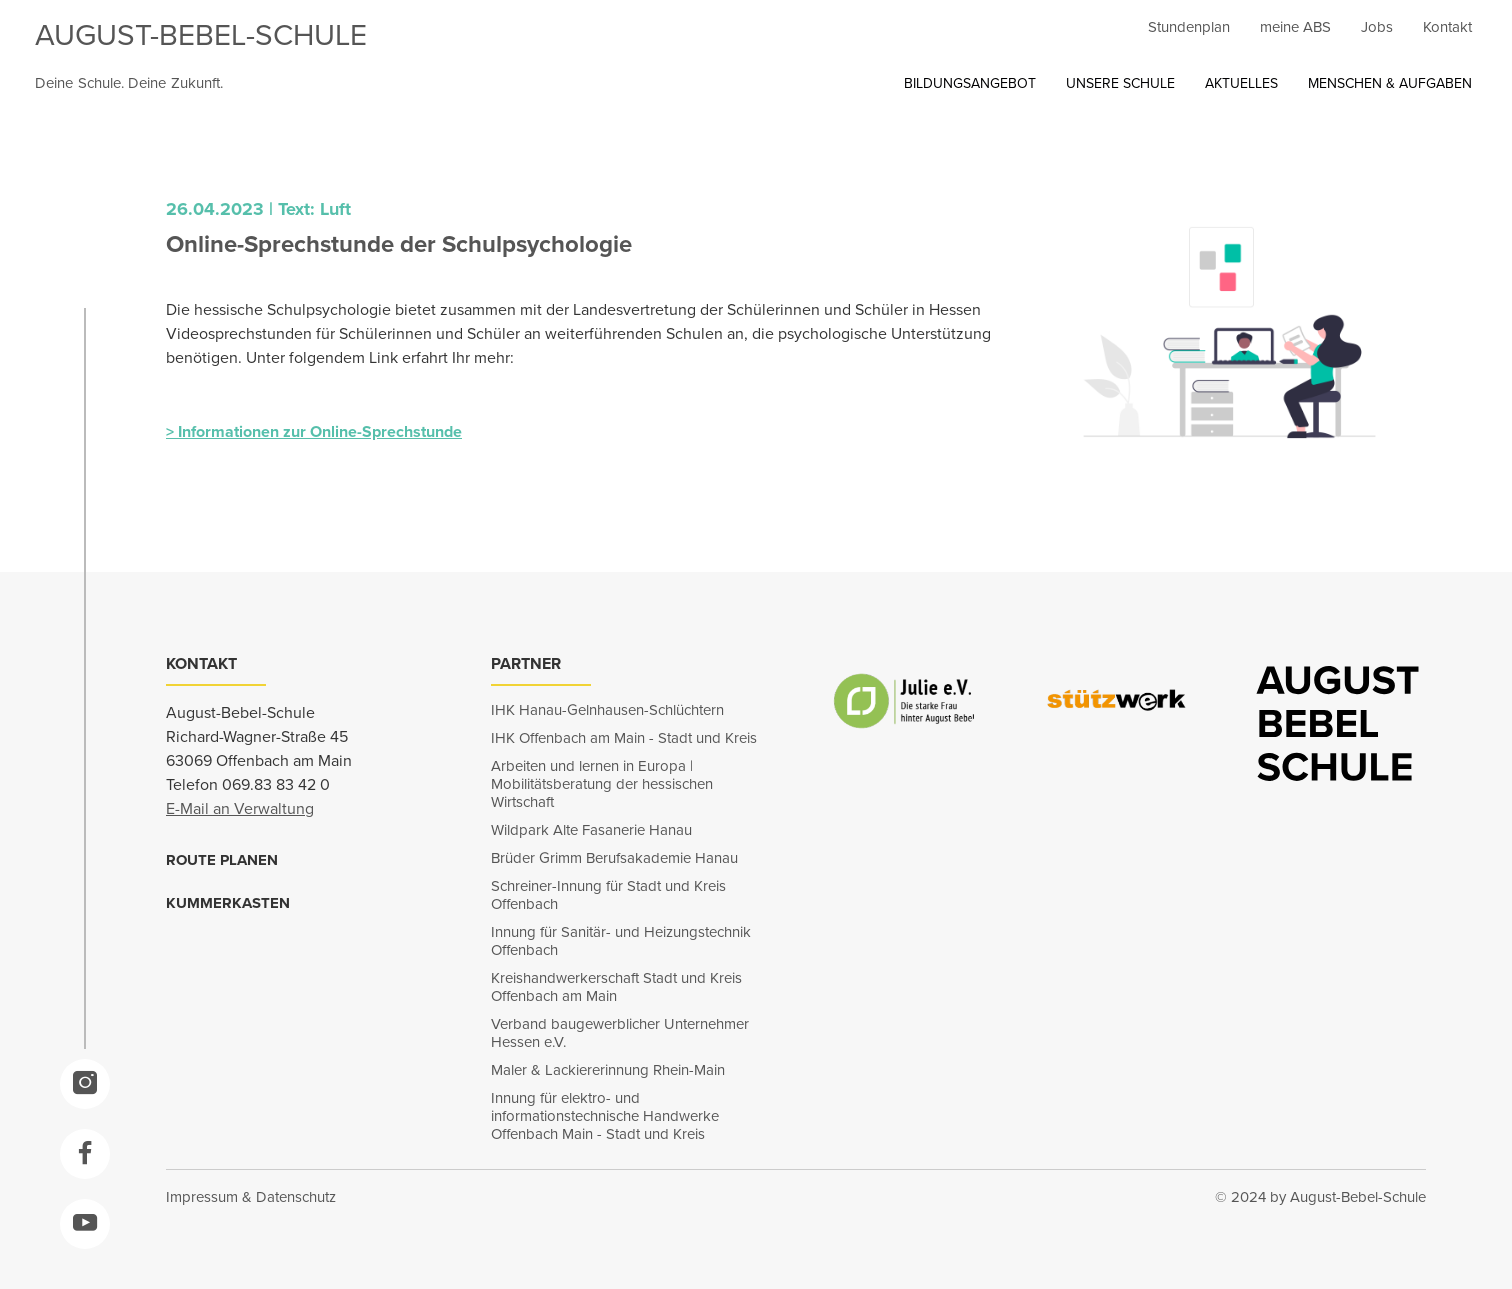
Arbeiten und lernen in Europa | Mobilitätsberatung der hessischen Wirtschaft (602, 784)
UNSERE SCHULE (1120, 83)
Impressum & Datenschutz (251, 1197)
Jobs (1377, 27)
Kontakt (1447, 27)
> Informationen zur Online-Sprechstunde (314, 431)
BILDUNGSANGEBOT (970, 83)
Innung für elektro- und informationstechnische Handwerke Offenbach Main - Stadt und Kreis (605, 1116)
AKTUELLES (1241, 83)
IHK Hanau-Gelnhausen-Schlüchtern (607, 710)
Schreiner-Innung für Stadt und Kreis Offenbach (608, 895)
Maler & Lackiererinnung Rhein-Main (608, 1070)
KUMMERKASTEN (228, 903)
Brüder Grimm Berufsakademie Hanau (614, 858)
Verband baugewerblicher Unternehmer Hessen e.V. (620, 1033)
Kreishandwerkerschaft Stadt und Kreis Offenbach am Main (616, 987)
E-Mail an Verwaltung (240, 808)
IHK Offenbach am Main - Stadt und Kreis (624, 738)
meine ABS (1295, 27)
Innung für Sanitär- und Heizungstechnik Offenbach (621, 941)
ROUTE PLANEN (222, 860)
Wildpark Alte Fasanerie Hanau (591, 830)
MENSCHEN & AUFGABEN (1390, 83)
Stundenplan (1189, 27)
